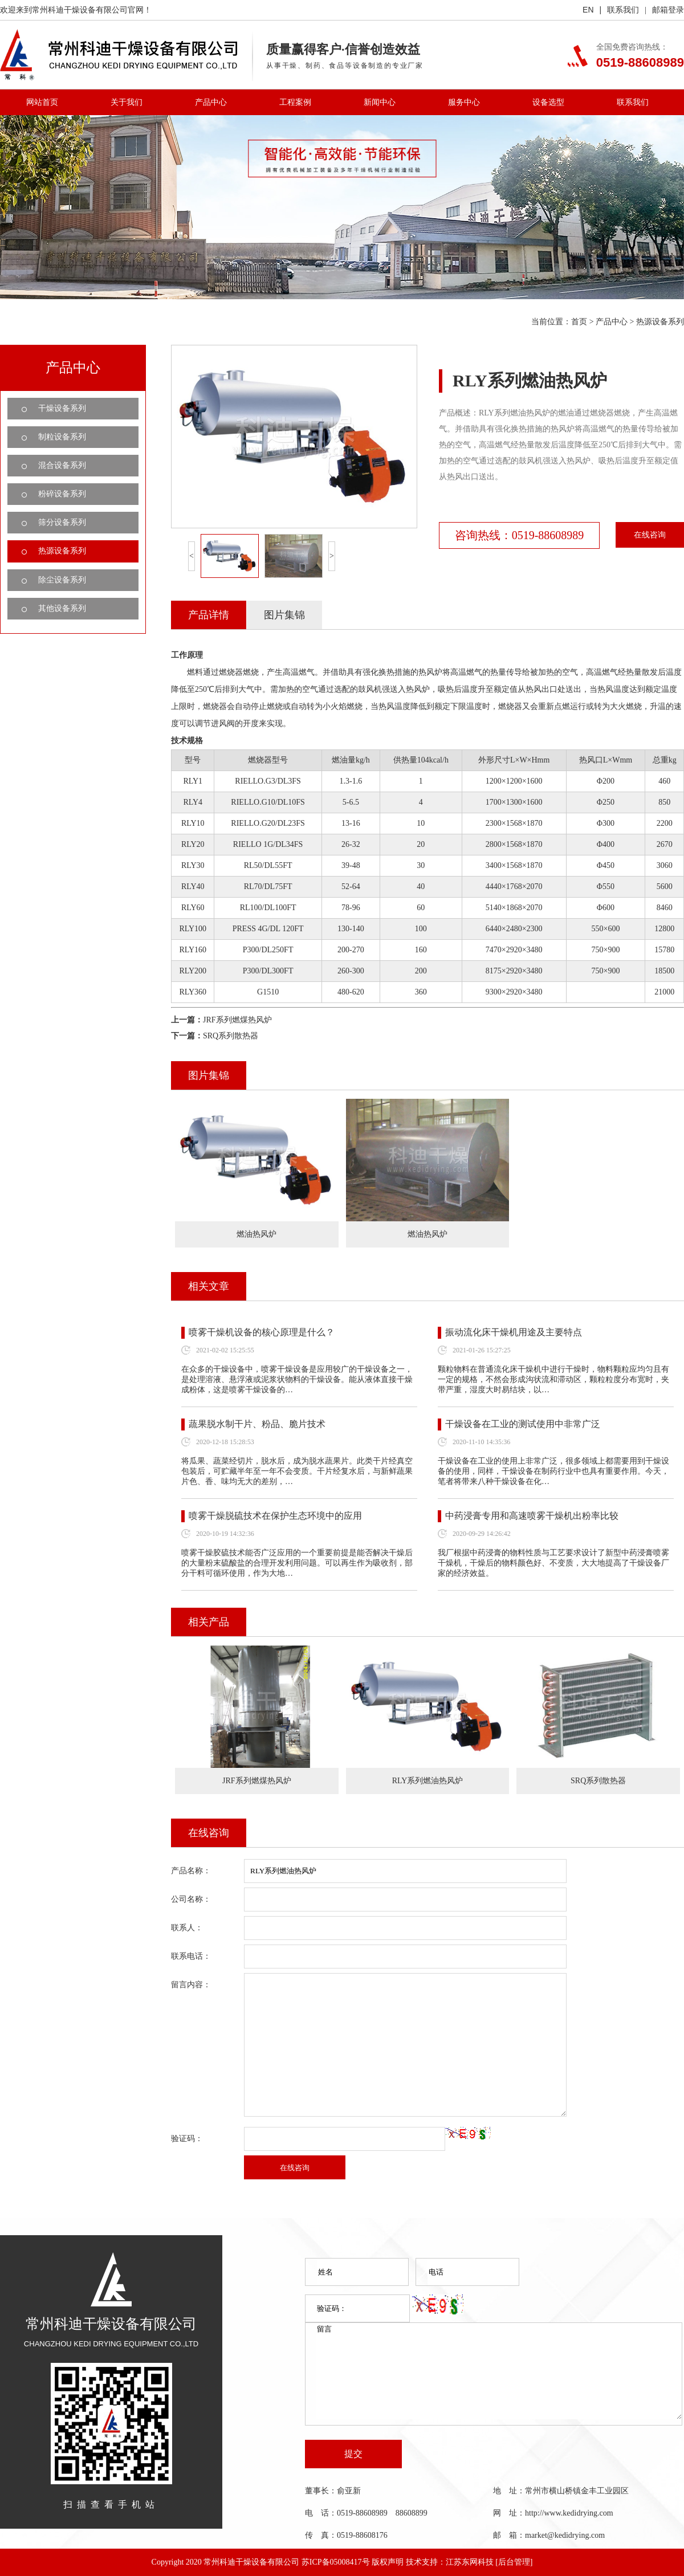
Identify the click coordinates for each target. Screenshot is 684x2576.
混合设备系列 (62, 465)
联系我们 (623, 10)
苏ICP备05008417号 (336, 2562)
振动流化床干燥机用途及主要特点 (513, 1332)
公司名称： (191, 1899)
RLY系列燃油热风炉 (427, 1780)
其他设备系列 (62, 608)
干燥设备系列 (62, 408)
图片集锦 (284, 615)
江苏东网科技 (470, 2562)
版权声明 (388, 2562)
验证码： (187, 2138)
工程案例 (295, 102)
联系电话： (191, 1956)
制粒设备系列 (62, 437)
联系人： (187, 1927)
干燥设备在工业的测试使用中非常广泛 (522, 1424)
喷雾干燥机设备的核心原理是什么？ (262, 1332)
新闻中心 (380, 102)
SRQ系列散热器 (230, 1036)
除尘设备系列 (62, 580)
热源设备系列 (660, 321)
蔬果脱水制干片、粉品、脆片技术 (257, 1424)
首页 (579, 321)
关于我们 (126, 102)
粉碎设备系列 (62, 494)
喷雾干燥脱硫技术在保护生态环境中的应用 (275, 1516)
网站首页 (42, 102)
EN (588, 9)
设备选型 (548, 102)
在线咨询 (650, 535)
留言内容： (191, 1984)
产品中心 (211, 102)
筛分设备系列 (62, 522)
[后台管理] (513, 2562)
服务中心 (464, 102)
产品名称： (191, 1870)
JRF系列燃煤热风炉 (237, 1020)
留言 (499, 2371)
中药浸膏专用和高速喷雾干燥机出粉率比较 (531, 1516)
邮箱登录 (668, 10)
